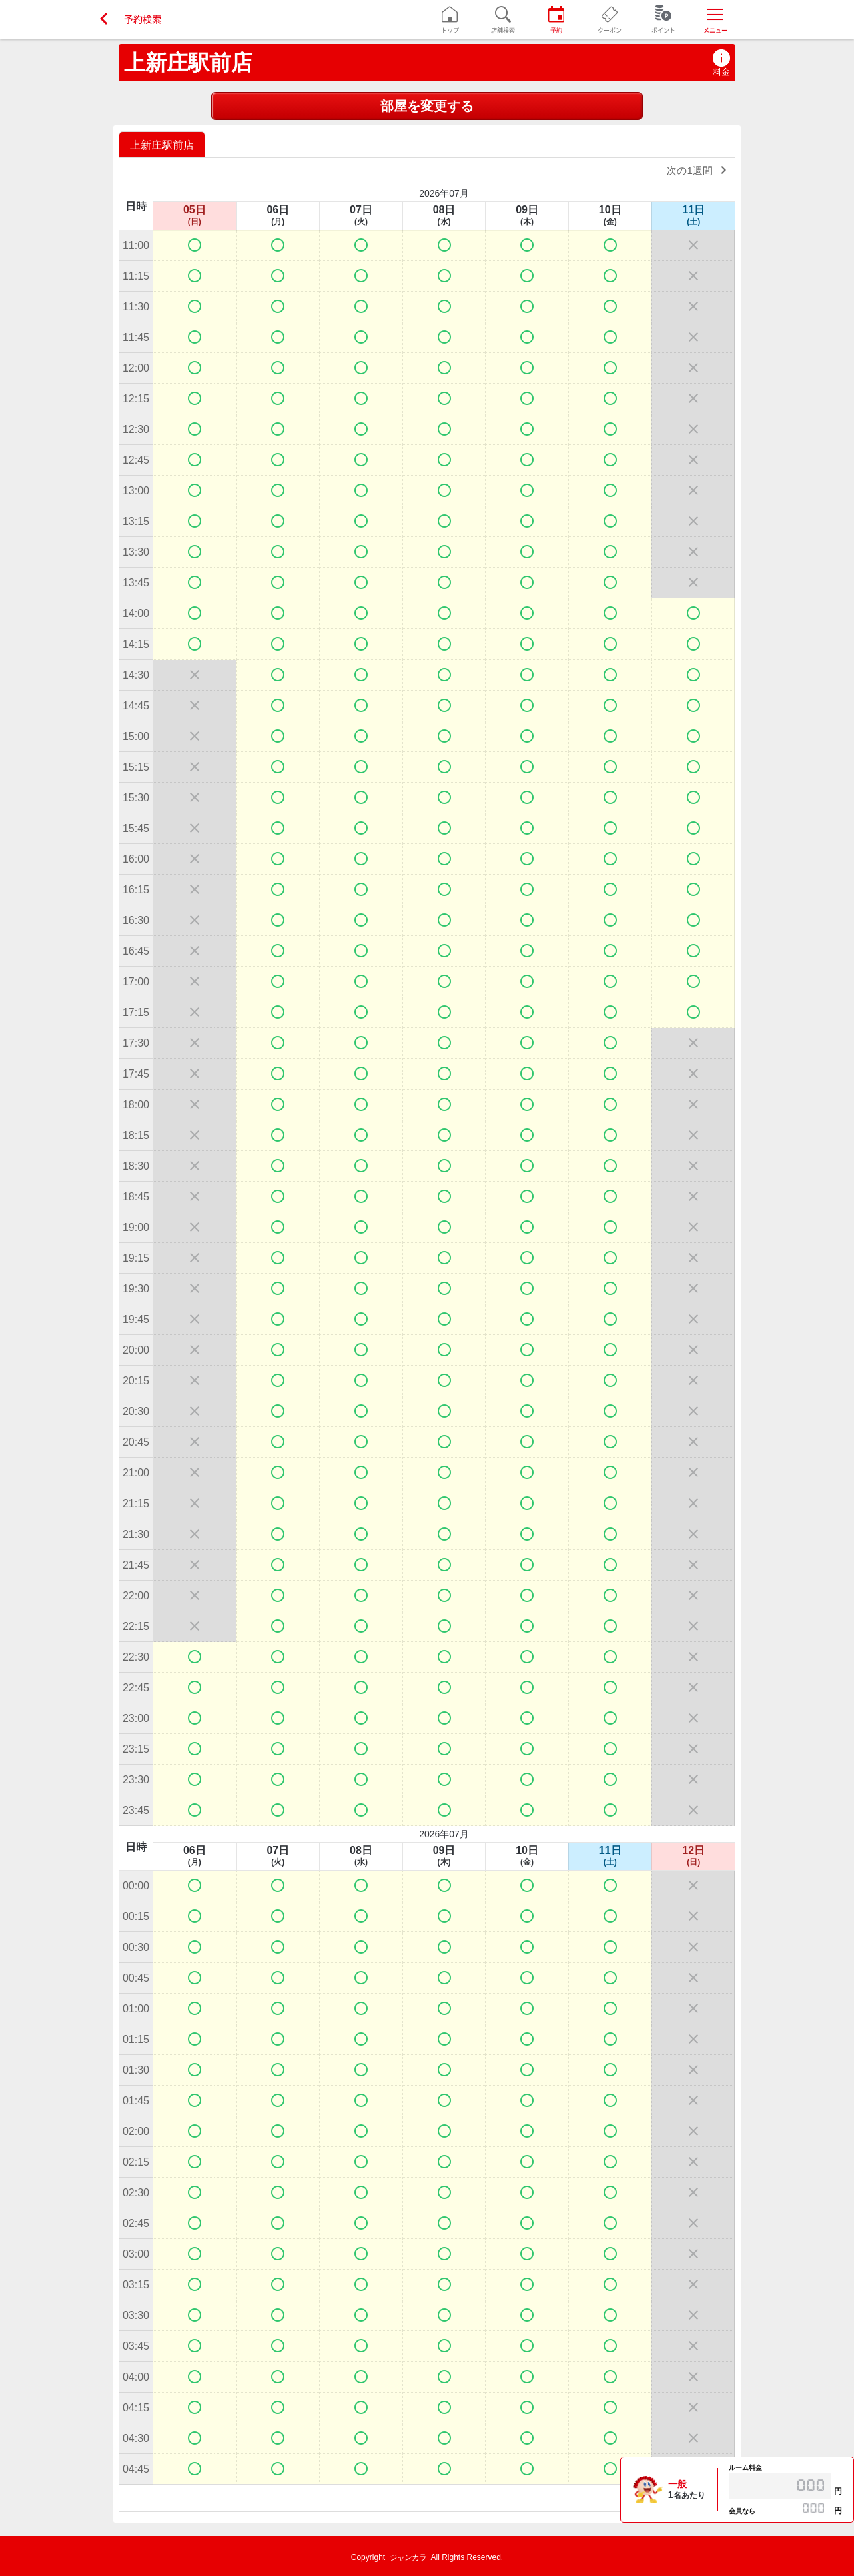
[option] (164, 144)
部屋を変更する (427, 106)
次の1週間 (699, 170)
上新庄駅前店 (188, 63)
